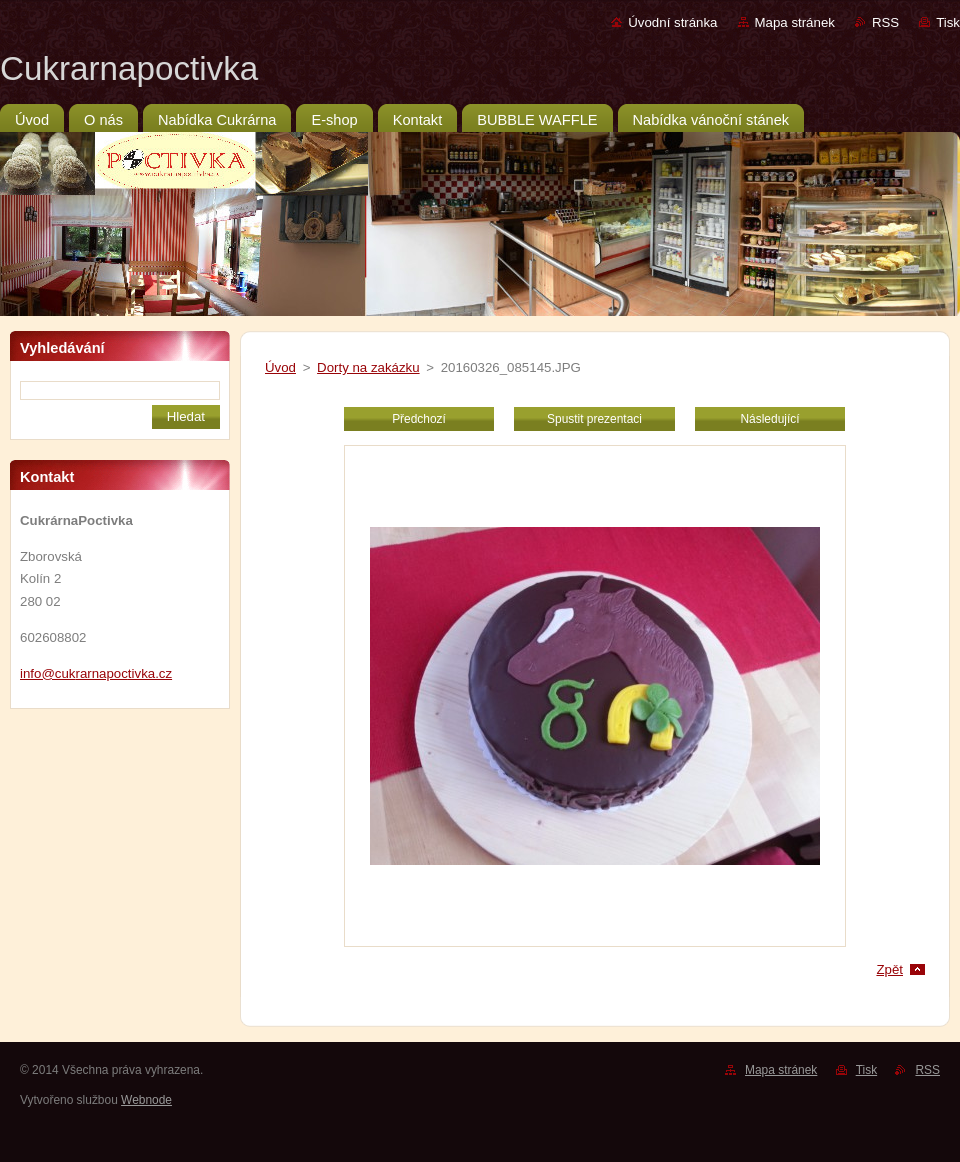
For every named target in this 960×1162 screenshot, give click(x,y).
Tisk (948, 22)
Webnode (146, 1100)
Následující (769, 419)
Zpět (889, 969)
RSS (885, 22)
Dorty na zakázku (368, 367)
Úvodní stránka (672, 22)
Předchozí (419, 419)
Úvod (280, 367)
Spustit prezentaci (594, 419)
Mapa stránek (795, 22)
